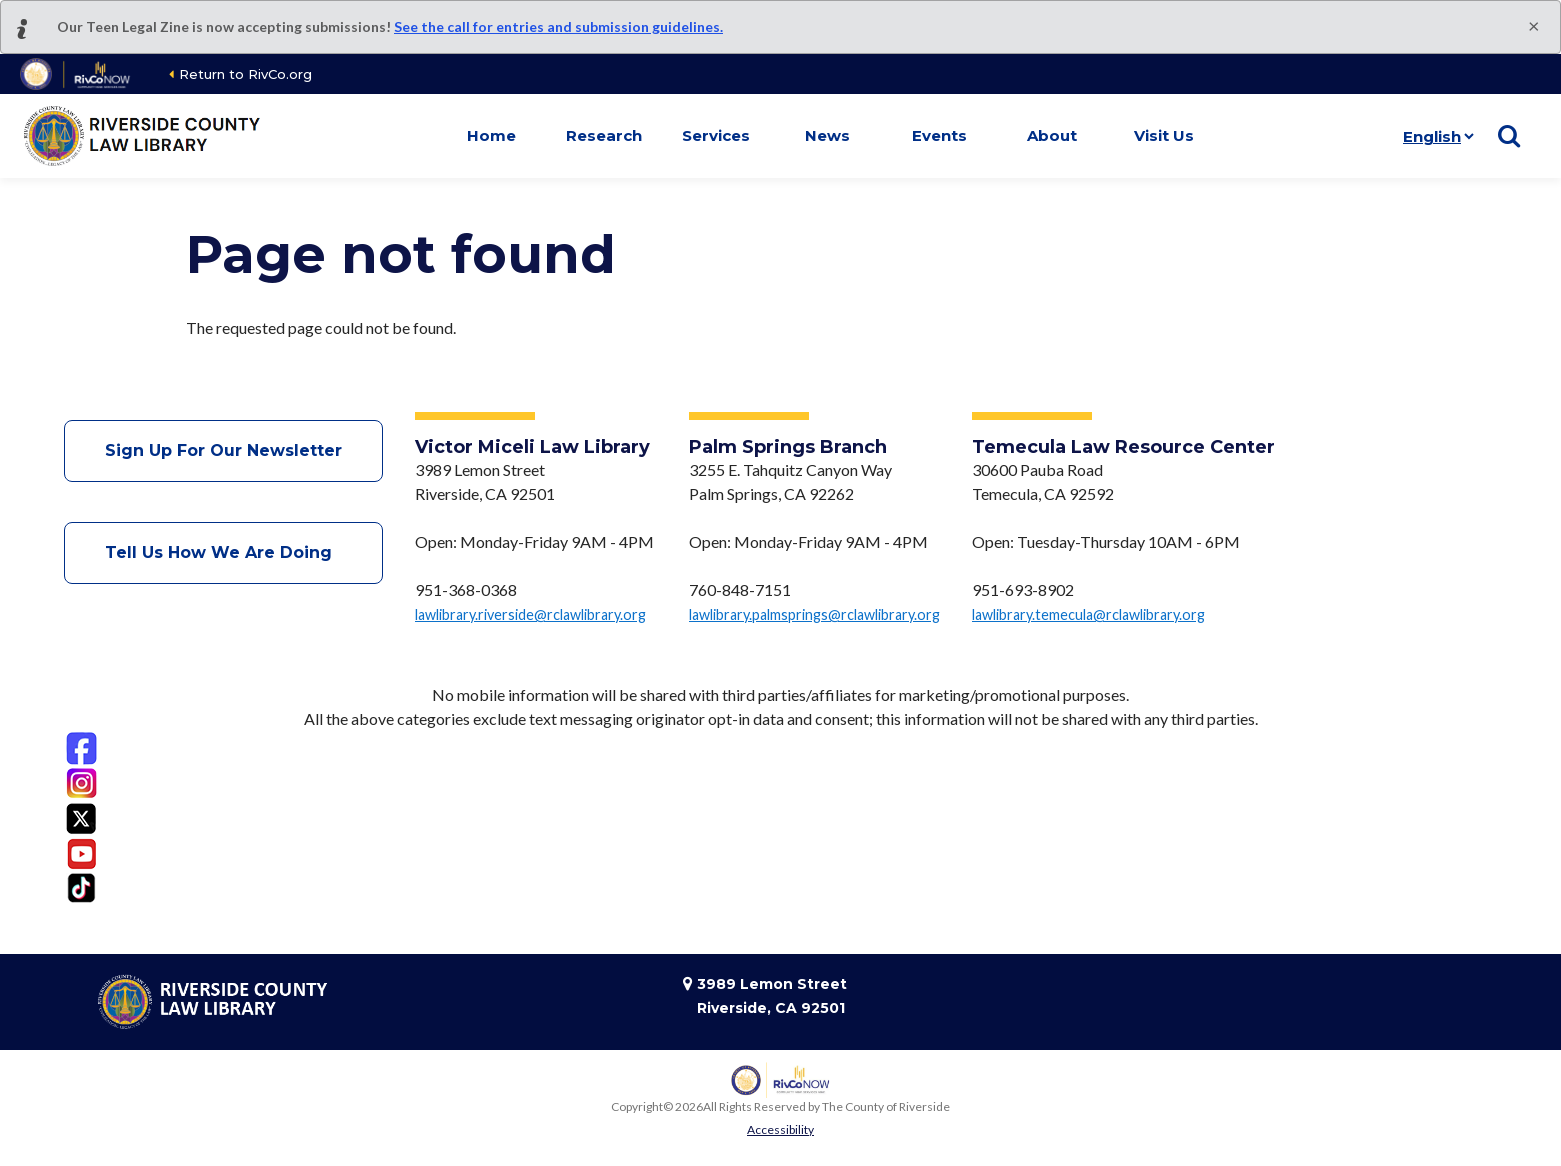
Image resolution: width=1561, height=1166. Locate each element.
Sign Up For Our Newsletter (223, 450)
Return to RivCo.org (245, 74)
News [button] (827, 135)
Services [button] (716, 135)
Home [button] (491, 135)
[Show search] (1509, 136)
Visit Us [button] (1164, 135)
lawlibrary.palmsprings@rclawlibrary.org (814, 614)
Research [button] (604, 135)
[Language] (1434, 136)
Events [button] (939, 135)
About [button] (1052, 135)
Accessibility (780, 1129)
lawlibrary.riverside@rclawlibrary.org (530, 614)
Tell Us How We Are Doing (223, 552)
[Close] (1534, 25)
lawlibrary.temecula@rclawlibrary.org (1088, 614)
